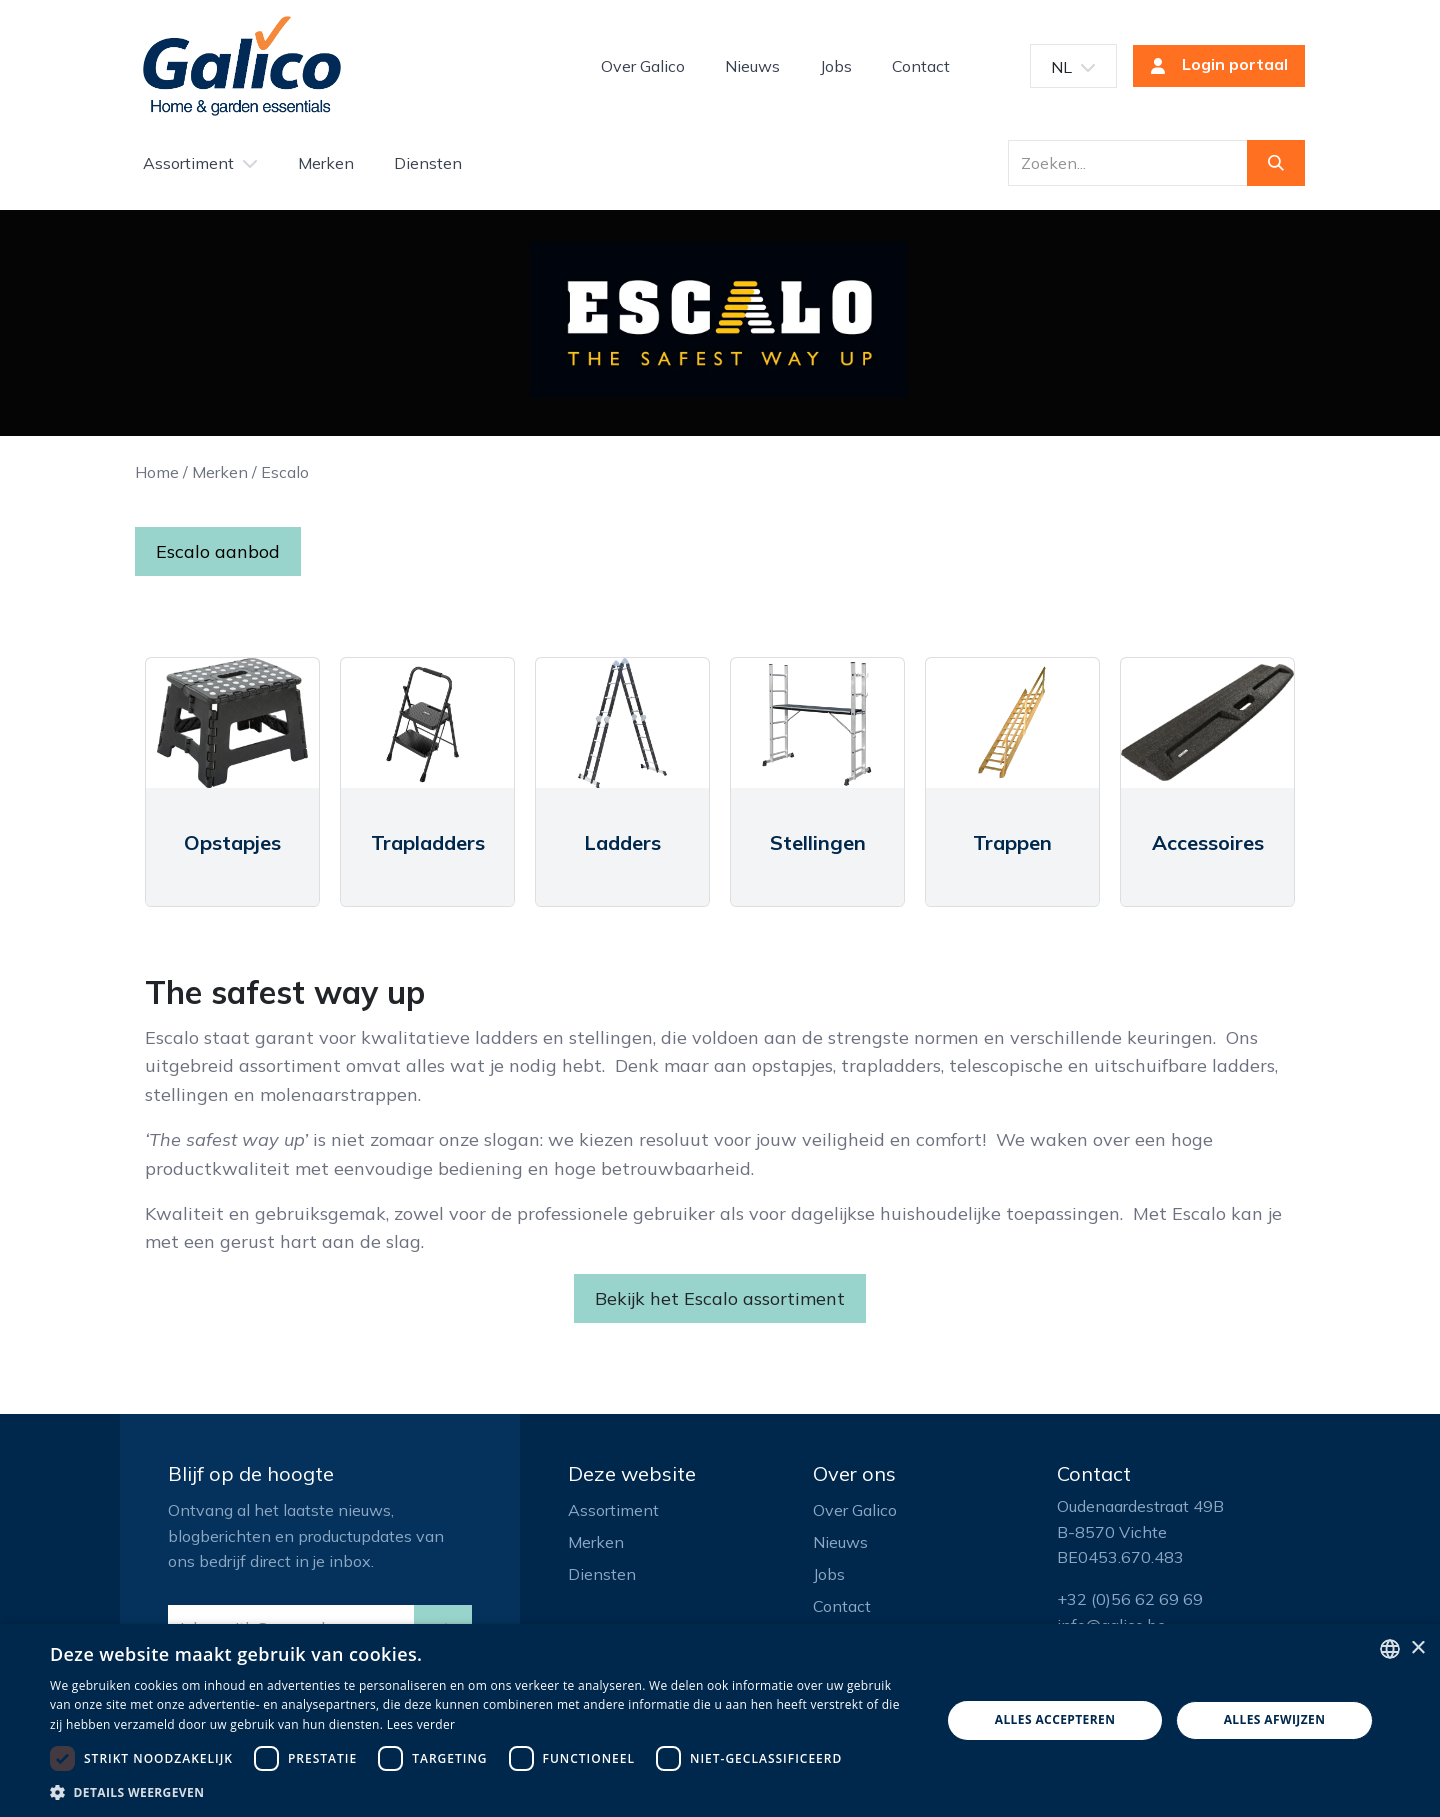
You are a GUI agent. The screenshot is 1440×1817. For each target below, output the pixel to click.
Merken (220, 472)
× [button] (1417, 1648)
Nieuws (840, 1542)
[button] (482, 1792)
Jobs (829, 1574)
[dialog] (720, 1720)
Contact (842, 1606)
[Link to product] (232, 723)
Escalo (285, 472)
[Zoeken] (1276, 163)
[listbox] (1390, 1649)
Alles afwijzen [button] (1275, 1719)
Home (157, 472)
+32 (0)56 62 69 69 (1130, 1599)
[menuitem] (643, 66)
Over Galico (855, 1510)
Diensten (602, 1574)
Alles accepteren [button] (1055, 1719)
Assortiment (613, 1510)
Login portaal (1213, 66)
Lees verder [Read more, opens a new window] (421, 1724)
